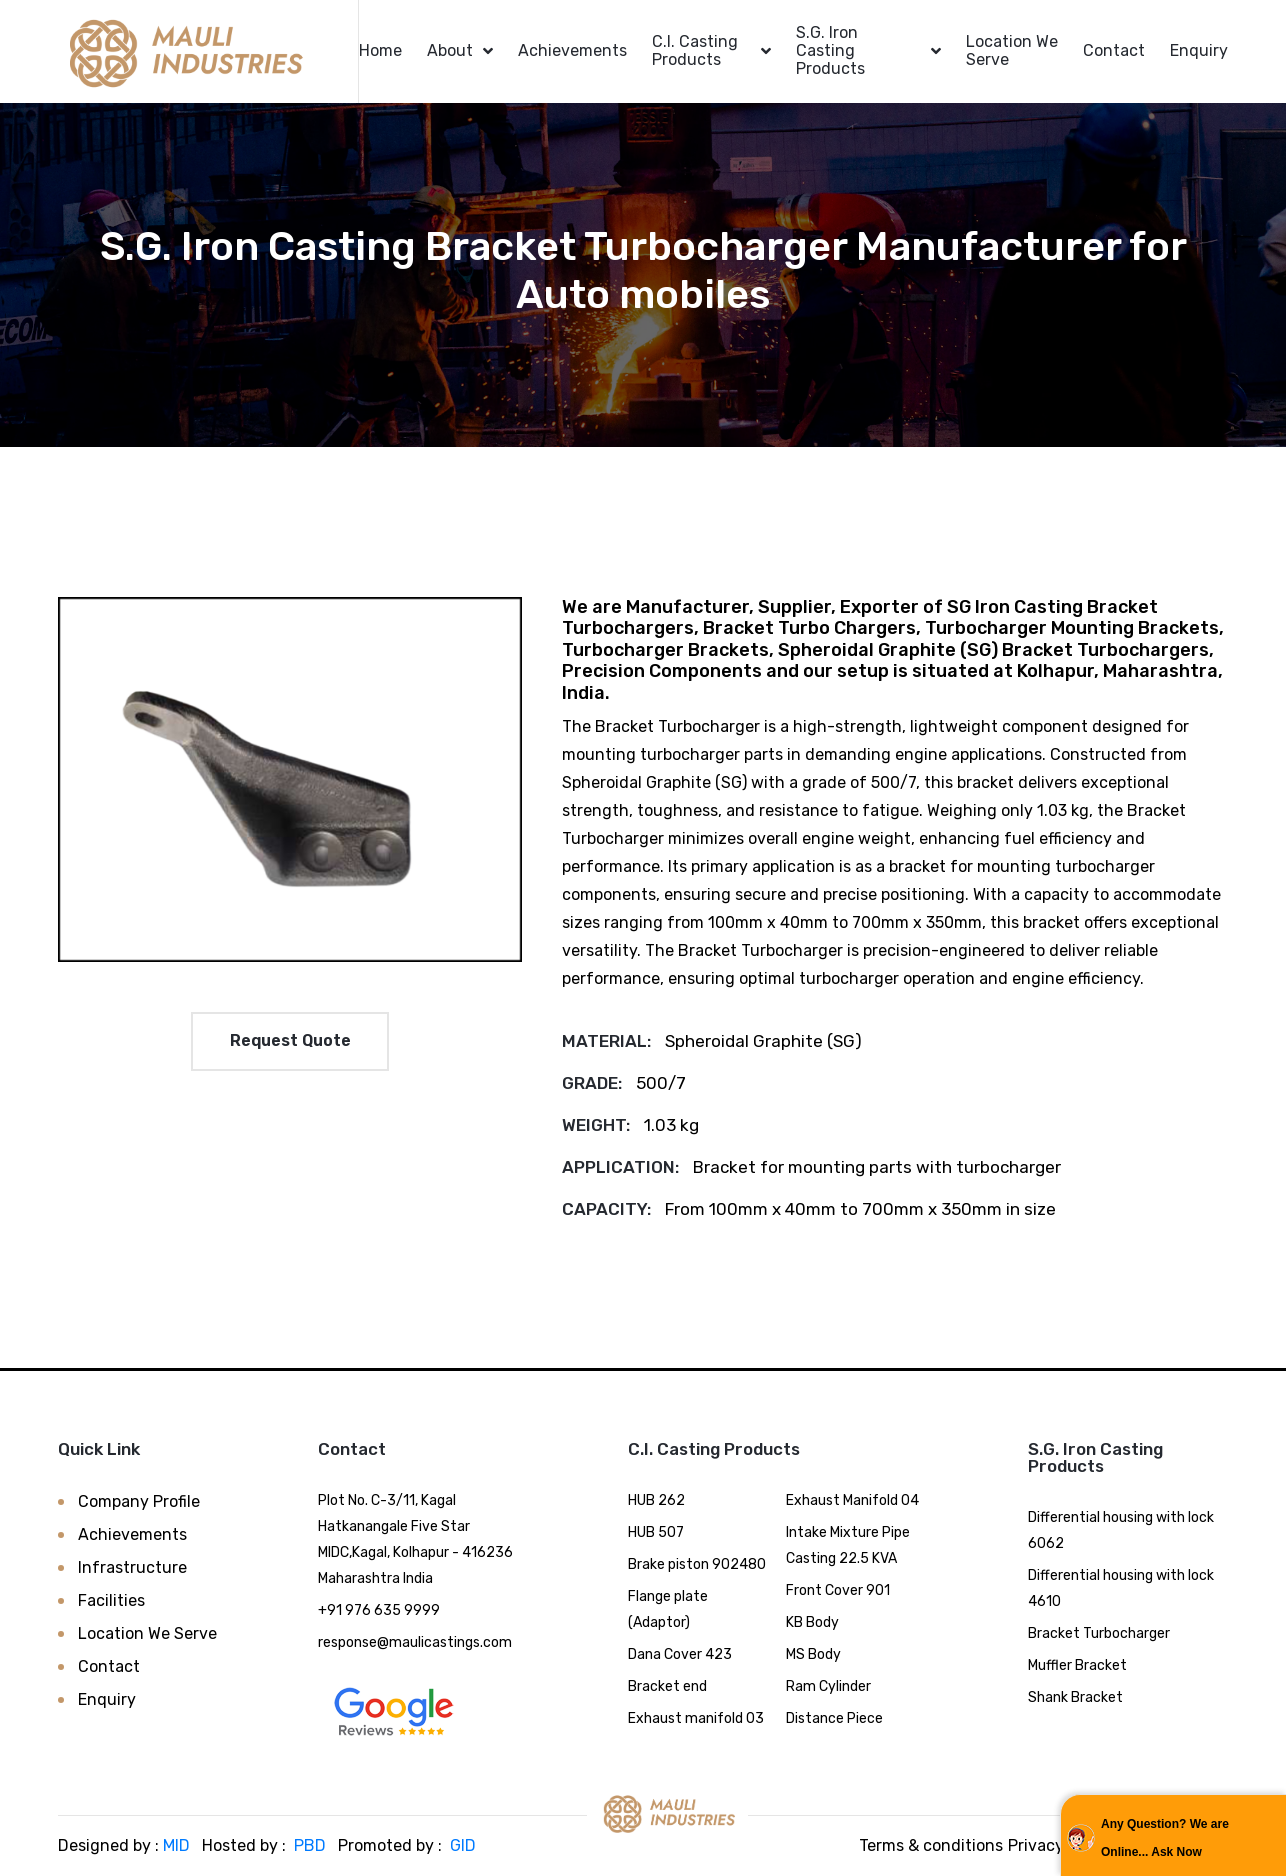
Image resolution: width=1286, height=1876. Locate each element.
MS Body (813, 1654)
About (450, 51)
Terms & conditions (931, 1845)
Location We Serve (1012, 51)
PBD (310, 1845)
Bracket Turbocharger (1099, 1633)
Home (380, 51)
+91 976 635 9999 (379, 1610)
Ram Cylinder (828, 1686)
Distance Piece (834, 1718)
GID (461, 1845)
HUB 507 (656, 1532)
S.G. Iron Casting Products (830, 51)
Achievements (572, 51)
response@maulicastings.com (415, 1642)
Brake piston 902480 (697, 1564)
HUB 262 (656, 1500)
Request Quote (290, 1040)
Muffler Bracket (1077, 1665)
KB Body (812, 1622)
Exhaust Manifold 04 (852, 1500)
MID (176, 1845)
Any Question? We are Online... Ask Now (1165, 1838)
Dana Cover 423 (680, 1654)
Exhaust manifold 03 (696, 1718)
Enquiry (1199, 51)
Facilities (111, 1600)
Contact (1114, 51)
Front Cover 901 (838, 1590)
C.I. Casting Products (695, 51)
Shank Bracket (1075, 1697)
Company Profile (139, 1501)
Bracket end (667, 1686)
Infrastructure (132, 1567)
